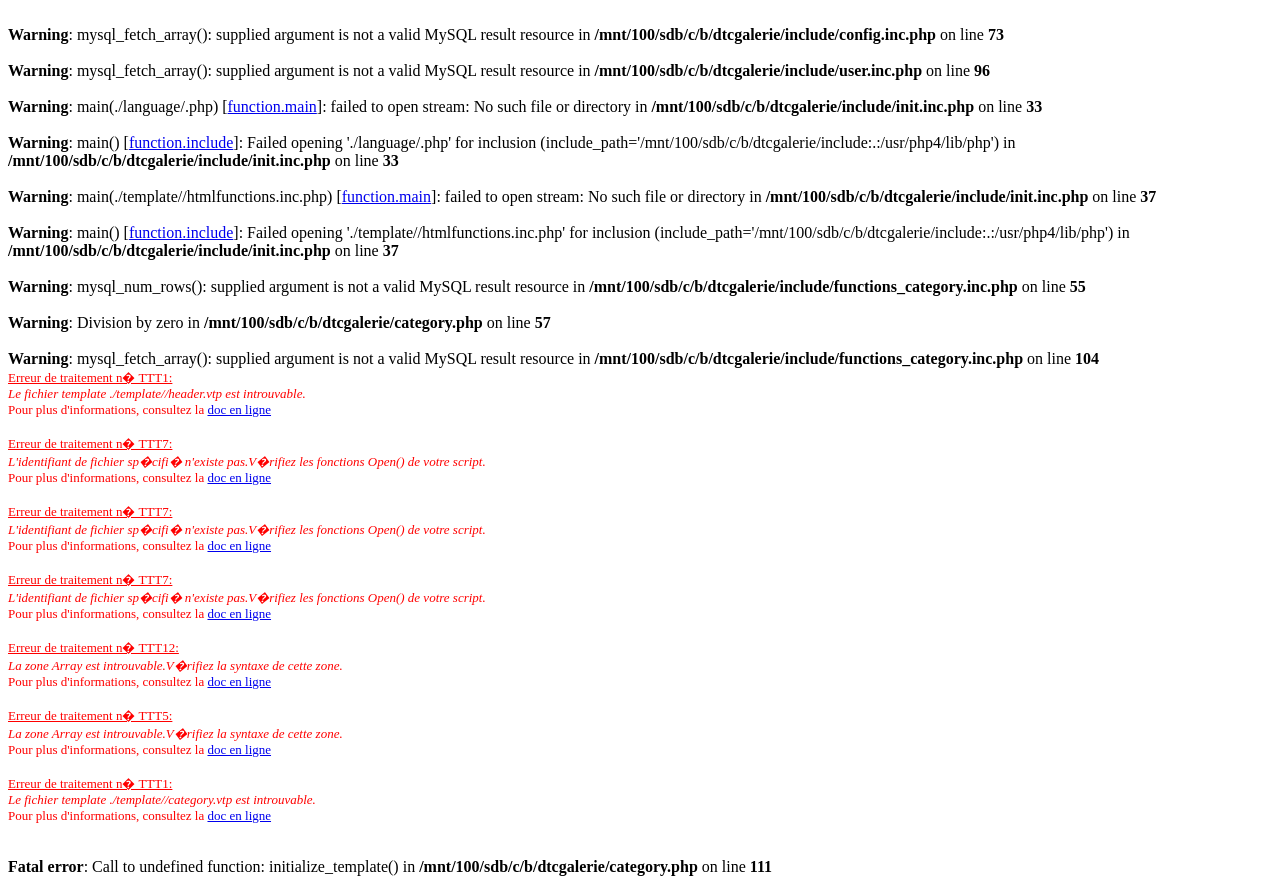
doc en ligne (239, 409)
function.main (272, 106)
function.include (181, 142)
